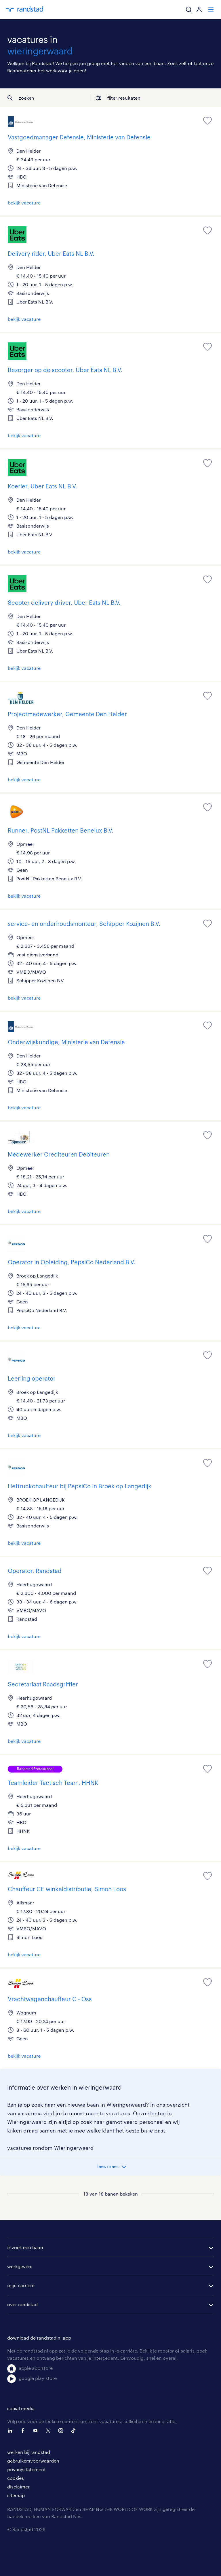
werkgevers (19, 2266)
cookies (15, 2478)
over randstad (22, 2304)
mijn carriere (21, 2285)
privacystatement (26, 2469)
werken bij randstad (28, 2452)
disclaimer (18, 2486)
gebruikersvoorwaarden (33, 2460)
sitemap (16, 2495)
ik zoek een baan (25, 2247)
